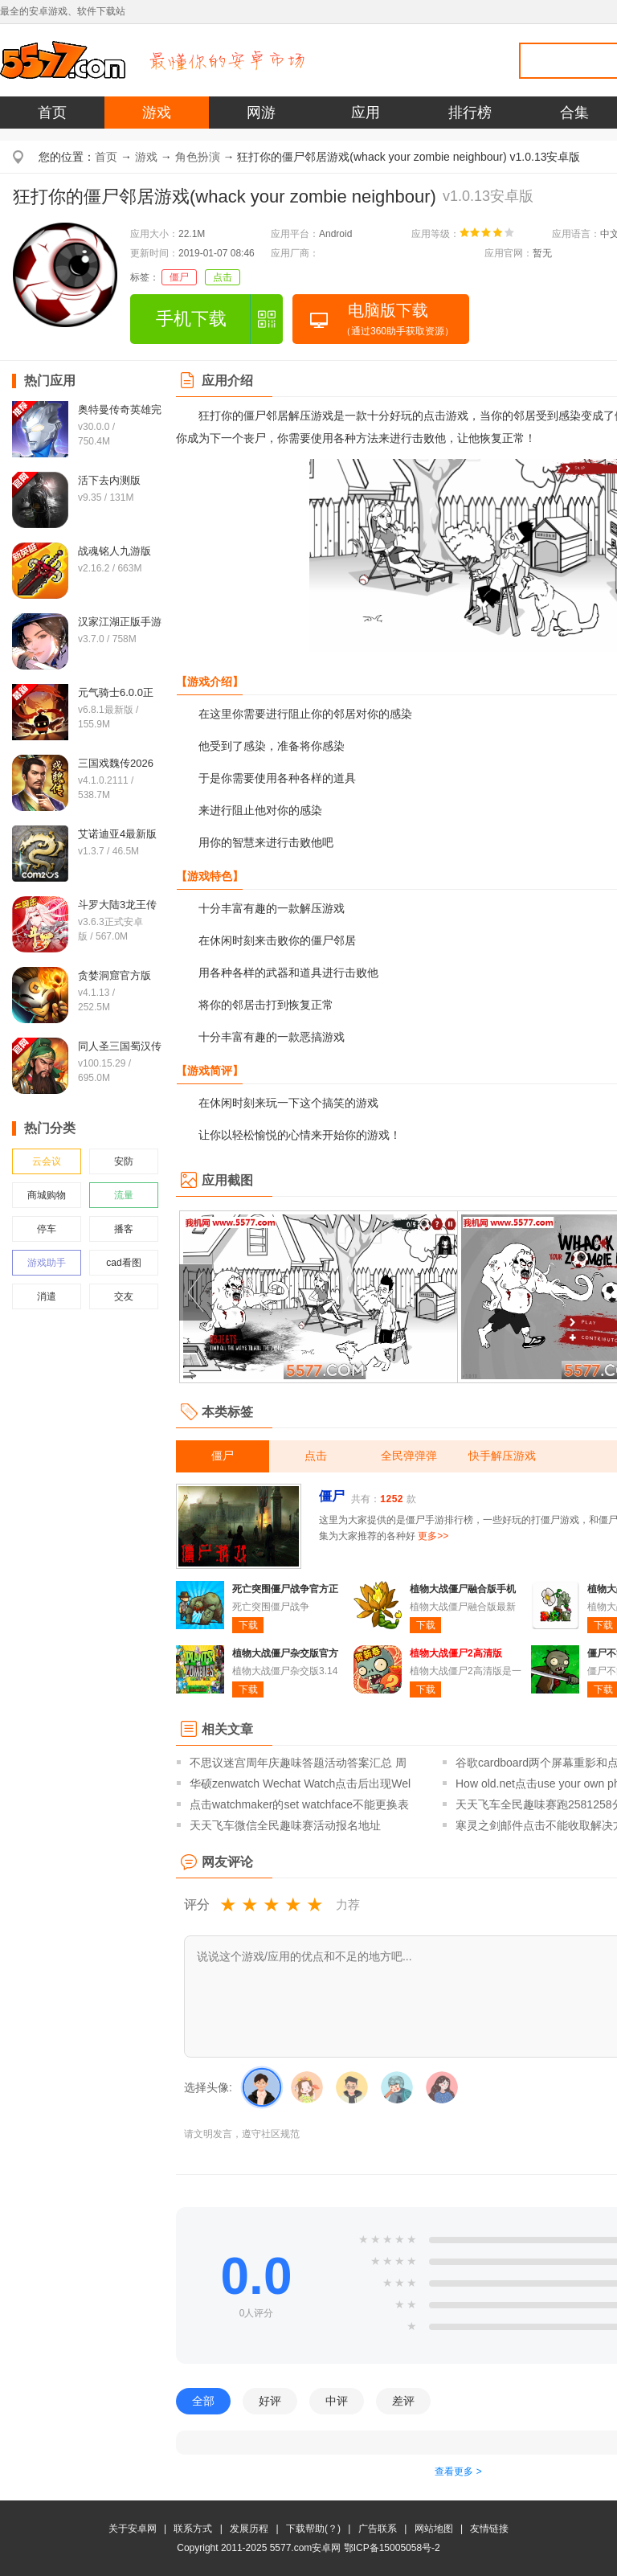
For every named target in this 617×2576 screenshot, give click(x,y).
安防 (123, 1161)
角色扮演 (197, 156)
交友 (123, 1296)
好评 (270, 2400)
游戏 (156, 112)
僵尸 (179, 277)
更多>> (433, 1536)
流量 (123, 1195)
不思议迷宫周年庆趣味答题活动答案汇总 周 (298, 1762)
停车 (46, 1229)
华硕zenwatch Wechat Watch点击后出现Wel (300, 1783)
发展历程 (249, 2528)
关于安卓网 (132, 2528)
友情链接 (489, 2528)
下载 (248, 1625)
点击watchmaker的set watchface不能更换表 (299, 1804)
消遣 (46, 1296)
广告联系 (377, 2528)
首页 (52, 112)
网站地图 (434, 2528)
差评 (403, 2400)
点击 (222, 277)
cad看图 (123, 1262)
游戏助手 (46, 1262)
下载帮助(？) (313, 2528)
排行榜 (470, 112)
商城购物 (46, 1195)
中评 (336, 2400)
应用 (365, 112)
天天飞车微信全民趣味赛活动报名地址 (285, 1825)
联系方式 (193, 2528)
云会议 (46, 1161)
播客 (123, 1229)
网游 (261, 112)
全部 (203, 2400)
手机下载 (191, 319)
